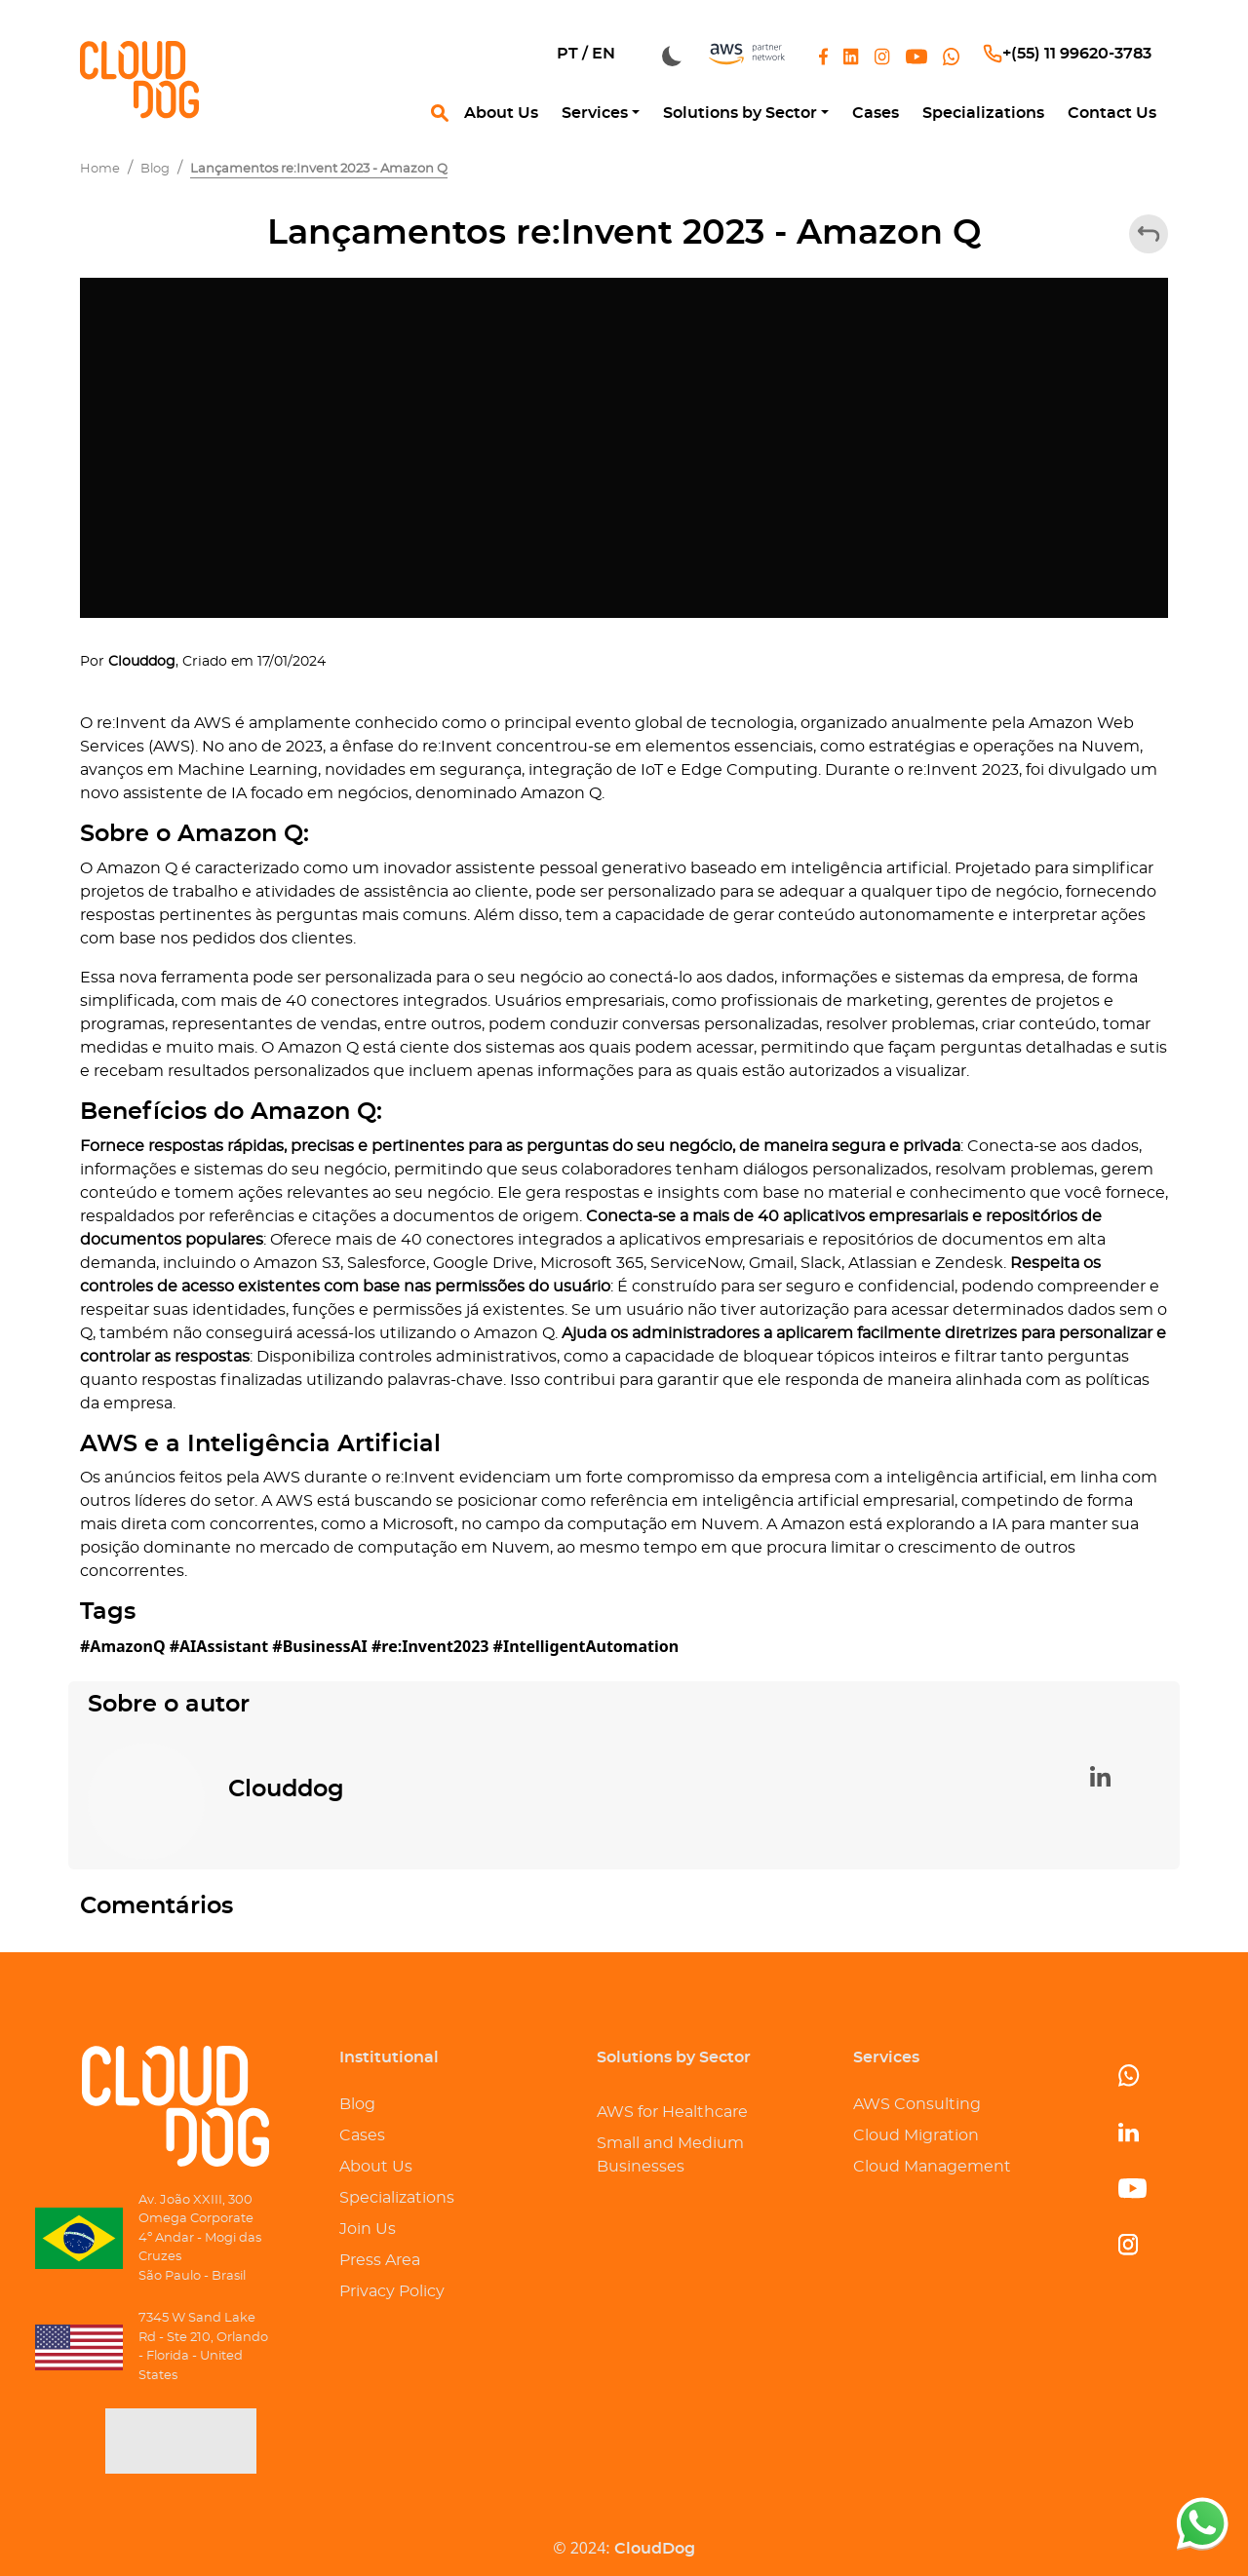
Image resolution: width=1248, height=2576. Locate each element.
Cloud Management (932, 2166)
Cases (362, 2135)
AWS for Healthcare (672, 2112)
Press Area (379, 2260)
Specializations (396, 2198)
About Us (375, 2166)
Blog (357, 2104)
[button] (600, 113)
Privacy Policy (392, 2291)
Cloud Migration (916, 2135)
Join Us (367, 2229)
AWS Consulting (917, 2104)
